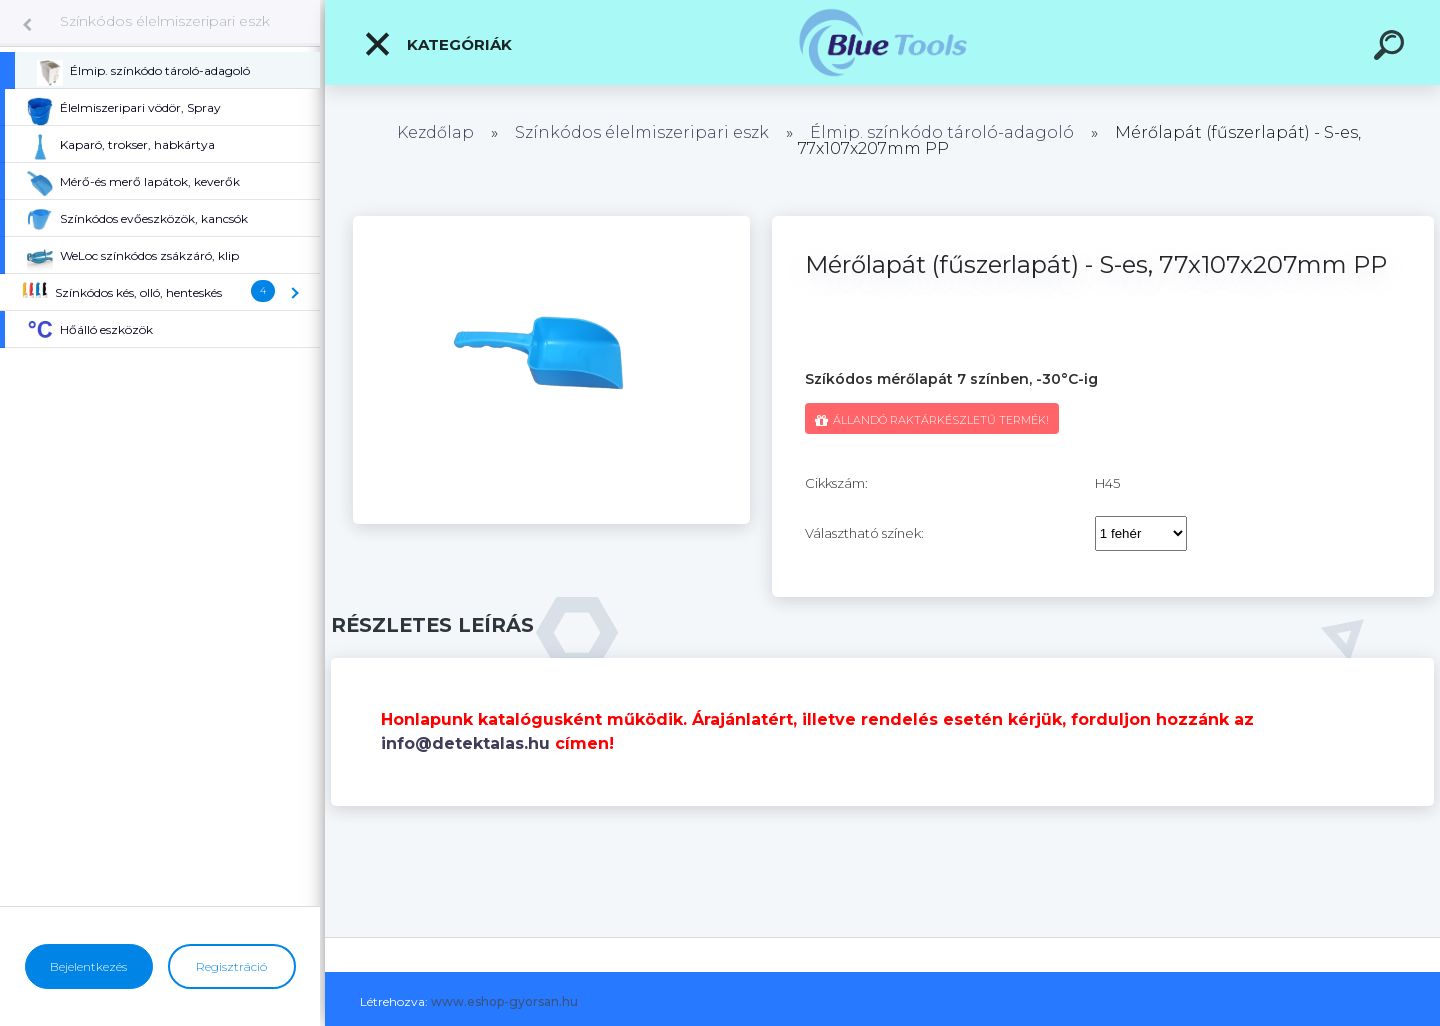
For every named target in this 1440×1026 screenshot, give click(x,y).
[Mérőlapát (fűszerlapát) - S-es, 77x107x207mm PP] (551, 223)
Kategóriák (437, 44)
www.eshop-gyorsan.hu (504, 1001)
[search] (1392, 48)
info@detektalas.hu (465, 743)
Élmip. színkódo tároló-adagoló (942, 132)
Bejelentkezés (88, 966)
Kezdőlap (435, 132)
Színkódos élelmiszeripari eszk (165, 21)
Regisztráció (231, 966)
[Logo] (882, 42)
